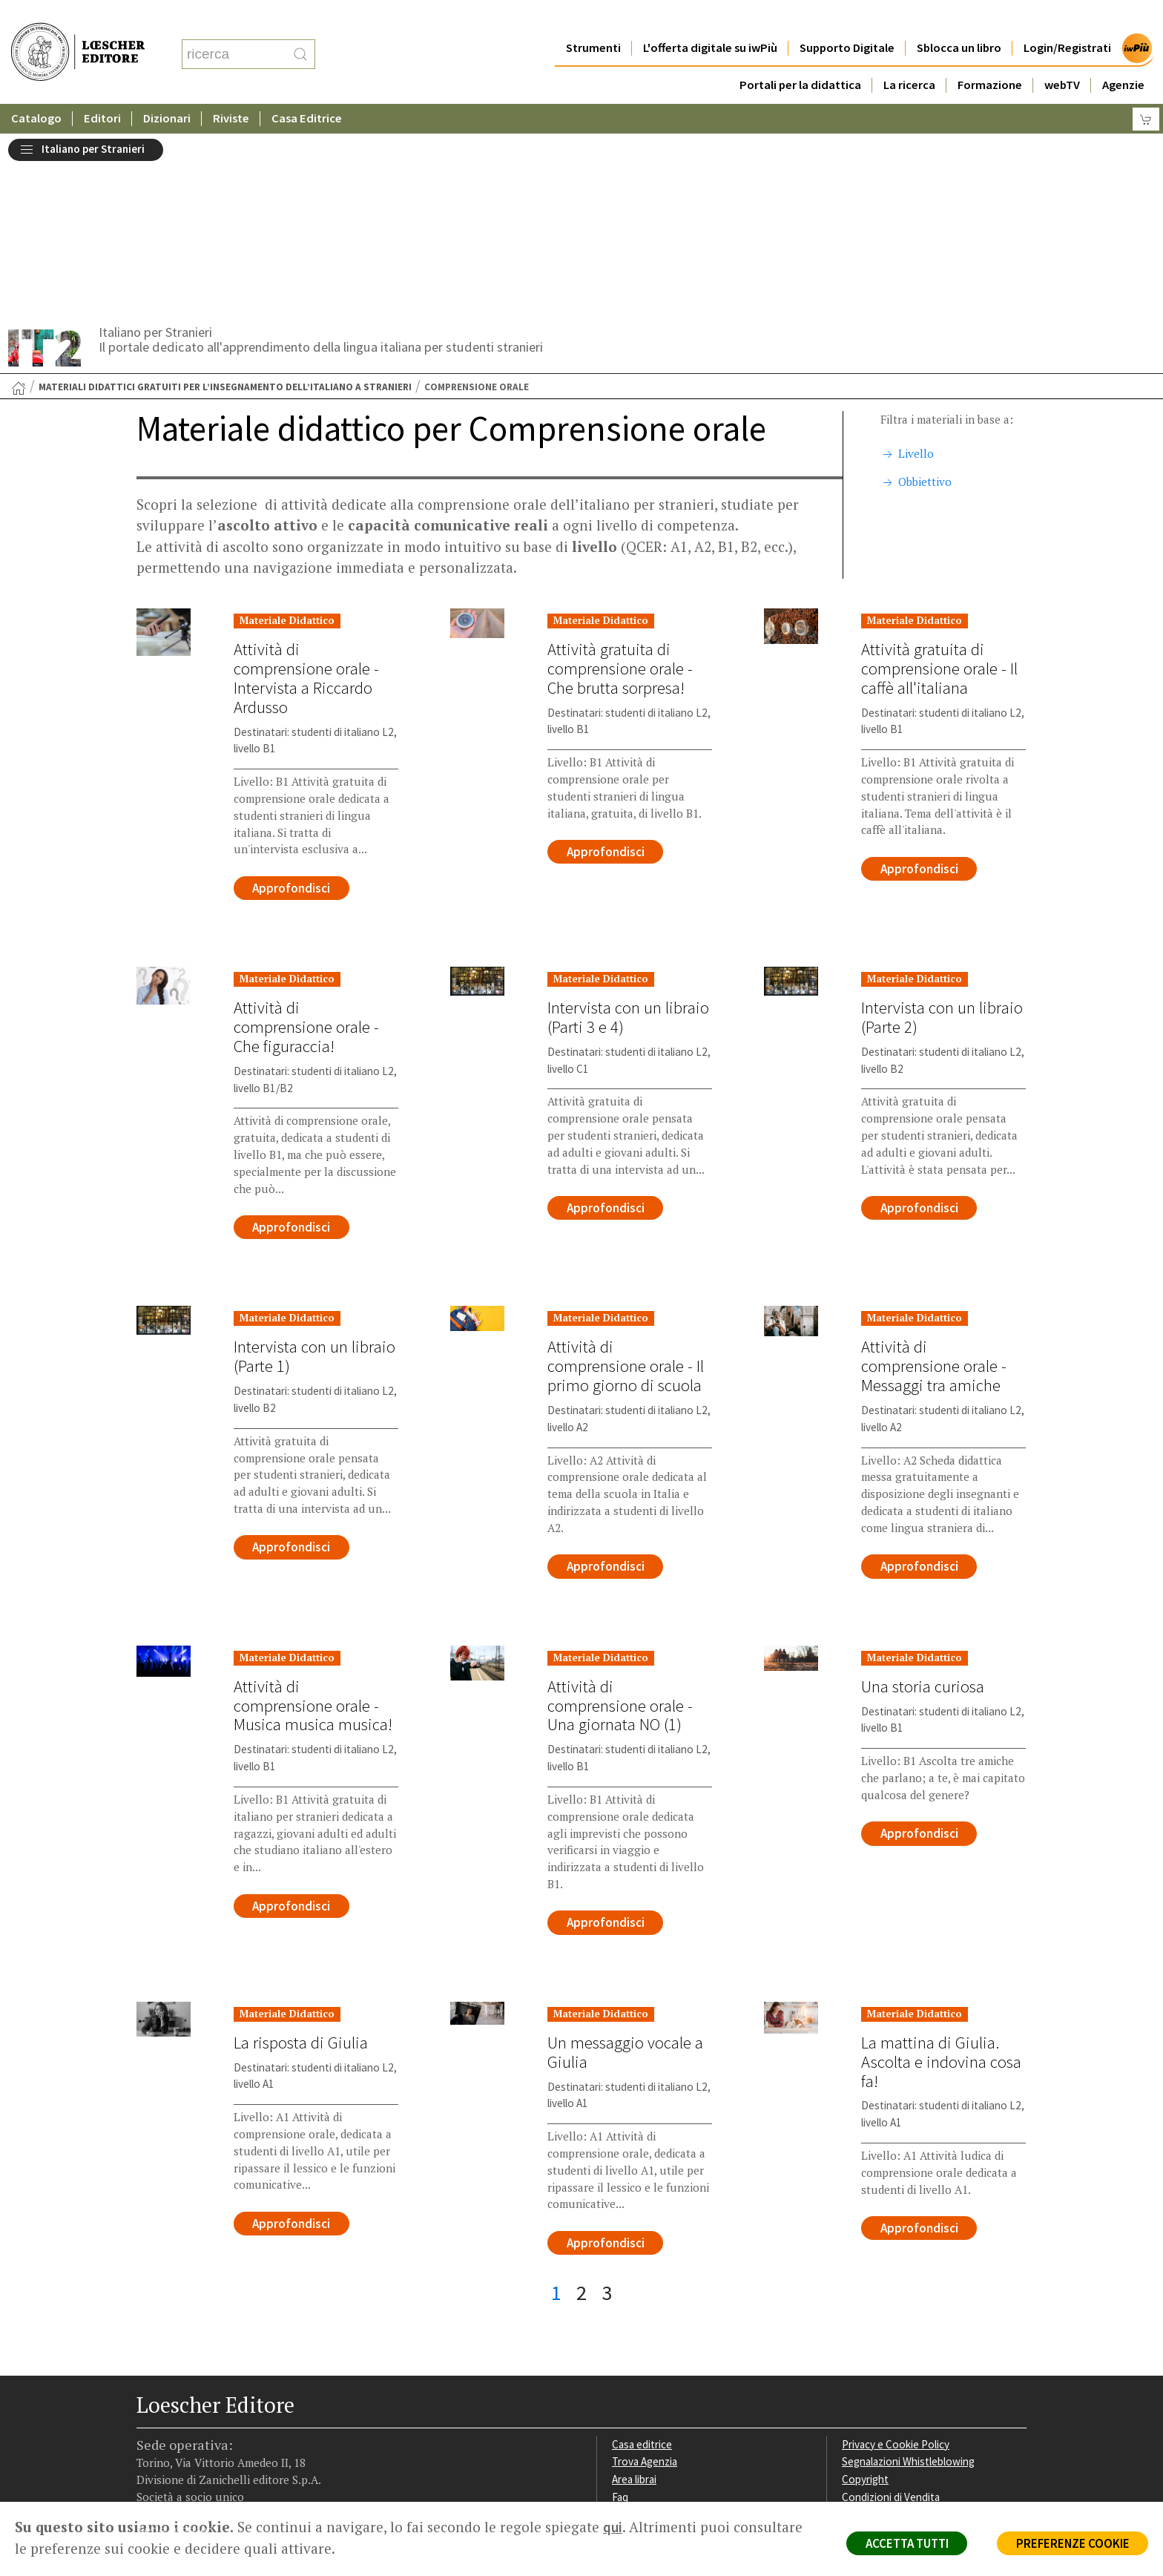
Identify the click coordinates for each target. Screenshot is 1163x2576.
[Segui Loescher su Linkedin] (207, 2408)
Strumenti (593, 18)
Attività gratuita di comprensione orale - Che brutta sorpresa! (620, 489)
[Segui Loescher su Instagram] (178, 2408)
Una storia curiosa (922, 1509)
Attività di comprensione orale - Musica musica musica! (313, 1528)
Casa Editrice (306, 88)
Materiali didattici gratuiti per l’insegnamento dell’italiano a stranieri (225, 208)
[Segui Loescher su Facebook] (149, 2408)
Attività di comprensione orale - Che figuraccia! (306, 848)
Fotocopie (867, 2339)
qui (612, 2527)
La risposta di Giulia (300, 1866)
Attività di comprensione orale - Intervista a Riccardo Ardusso (306, 498)
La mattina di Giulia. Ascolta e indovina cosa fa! (941, 1885)
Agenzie (1123, 55)
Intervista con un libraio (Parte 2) (941, 838)
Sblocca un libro (959, 18)
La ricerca (909, 55)
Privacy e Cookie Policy (896, 2268)
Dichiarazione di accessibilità (909, 2357)
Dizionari (167, 88)
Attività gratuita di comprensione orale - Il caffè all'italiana (939, 489)
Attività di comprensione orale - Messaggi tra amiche (933, 1188)
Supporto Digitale (847, 18)
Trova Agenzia (645, 2286)
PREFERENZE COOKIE (1071, 2543)
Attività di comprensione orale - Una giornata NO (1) (620, 1528)
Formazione (990, 55)
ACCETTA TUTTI (903, 2543)
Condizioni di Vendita (891, 2321)
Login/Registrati (1067, 18)
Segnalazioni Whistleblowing (909, 2286)
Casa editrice (642, 2268)
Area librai (635, 2303)
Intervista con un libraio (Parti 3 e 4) (627, 838)
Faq (620, 2321)
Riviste (231, 88)
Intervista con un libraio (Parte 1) (314, 1179)
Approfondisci (292, 709)
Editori (102, 88)
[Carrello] (1146, 89)
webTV (1062, 55)
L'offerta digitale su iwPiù (710, 18)
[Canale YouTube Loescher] (236, 2408)
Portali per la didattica (800, 55)
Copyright (865, 2303)
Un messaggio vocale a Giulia (625, 1876)
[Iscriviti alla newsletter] (265, 2407)
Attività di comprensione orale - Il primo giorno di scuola (625, 1188)
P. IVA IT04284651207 (187, 2468)
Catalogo (36, 88)
